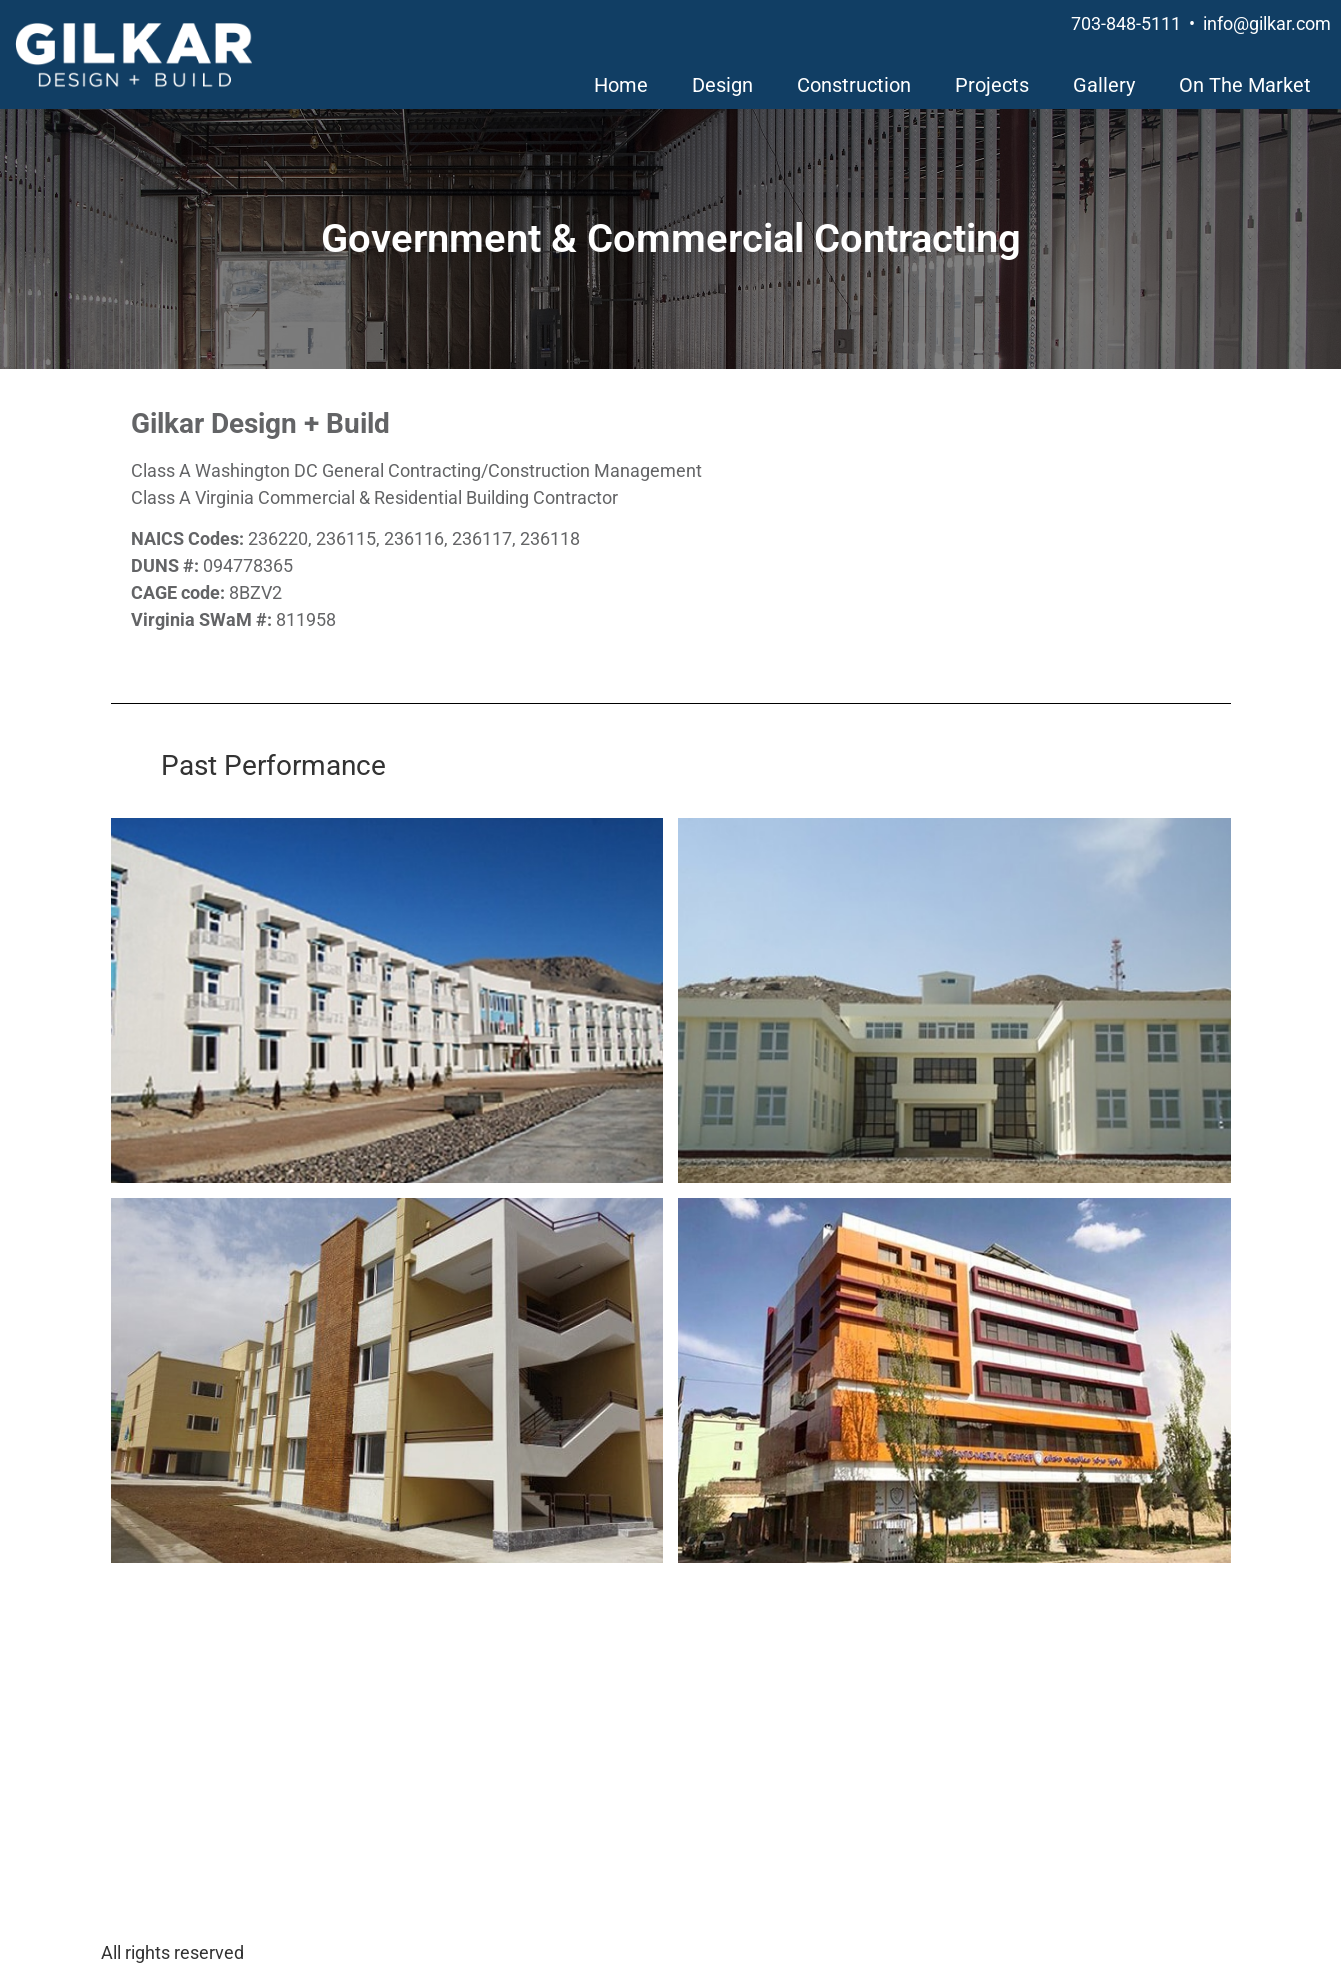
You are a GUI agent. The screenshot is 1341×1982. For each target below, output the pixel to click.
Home (621, 85)
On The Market (1245, 85)
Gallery (1104, 85)
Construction (854, 85)
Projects (992, 85)
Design (722, 85)
